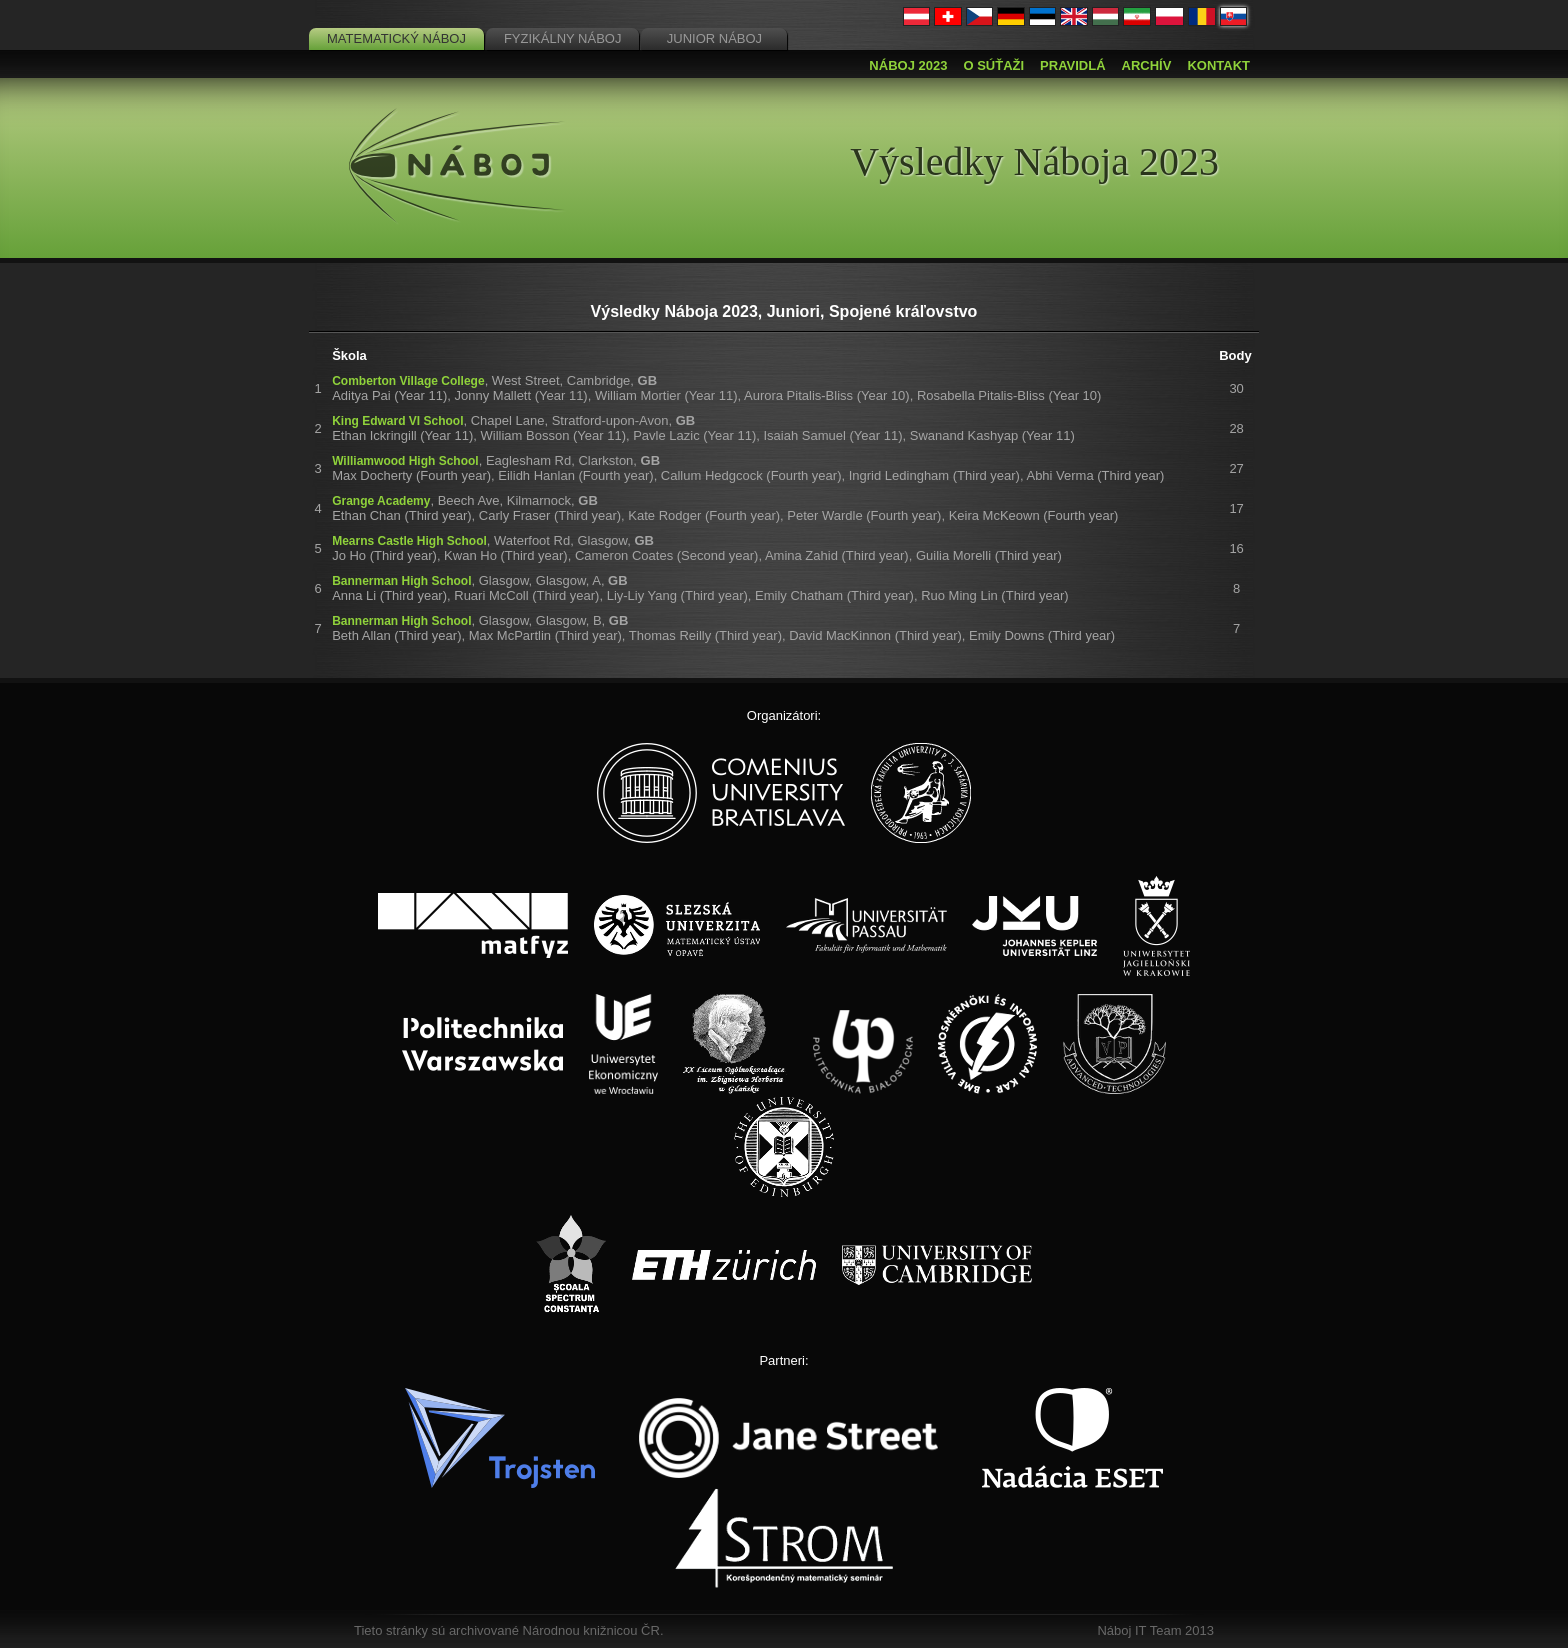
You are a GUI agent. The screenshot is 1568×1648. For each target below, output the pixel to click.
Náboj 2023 (908, 65)
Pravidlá (1072, 65)
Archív (1147, 65)
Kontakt (1218, 65)
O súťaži (993, 65)
